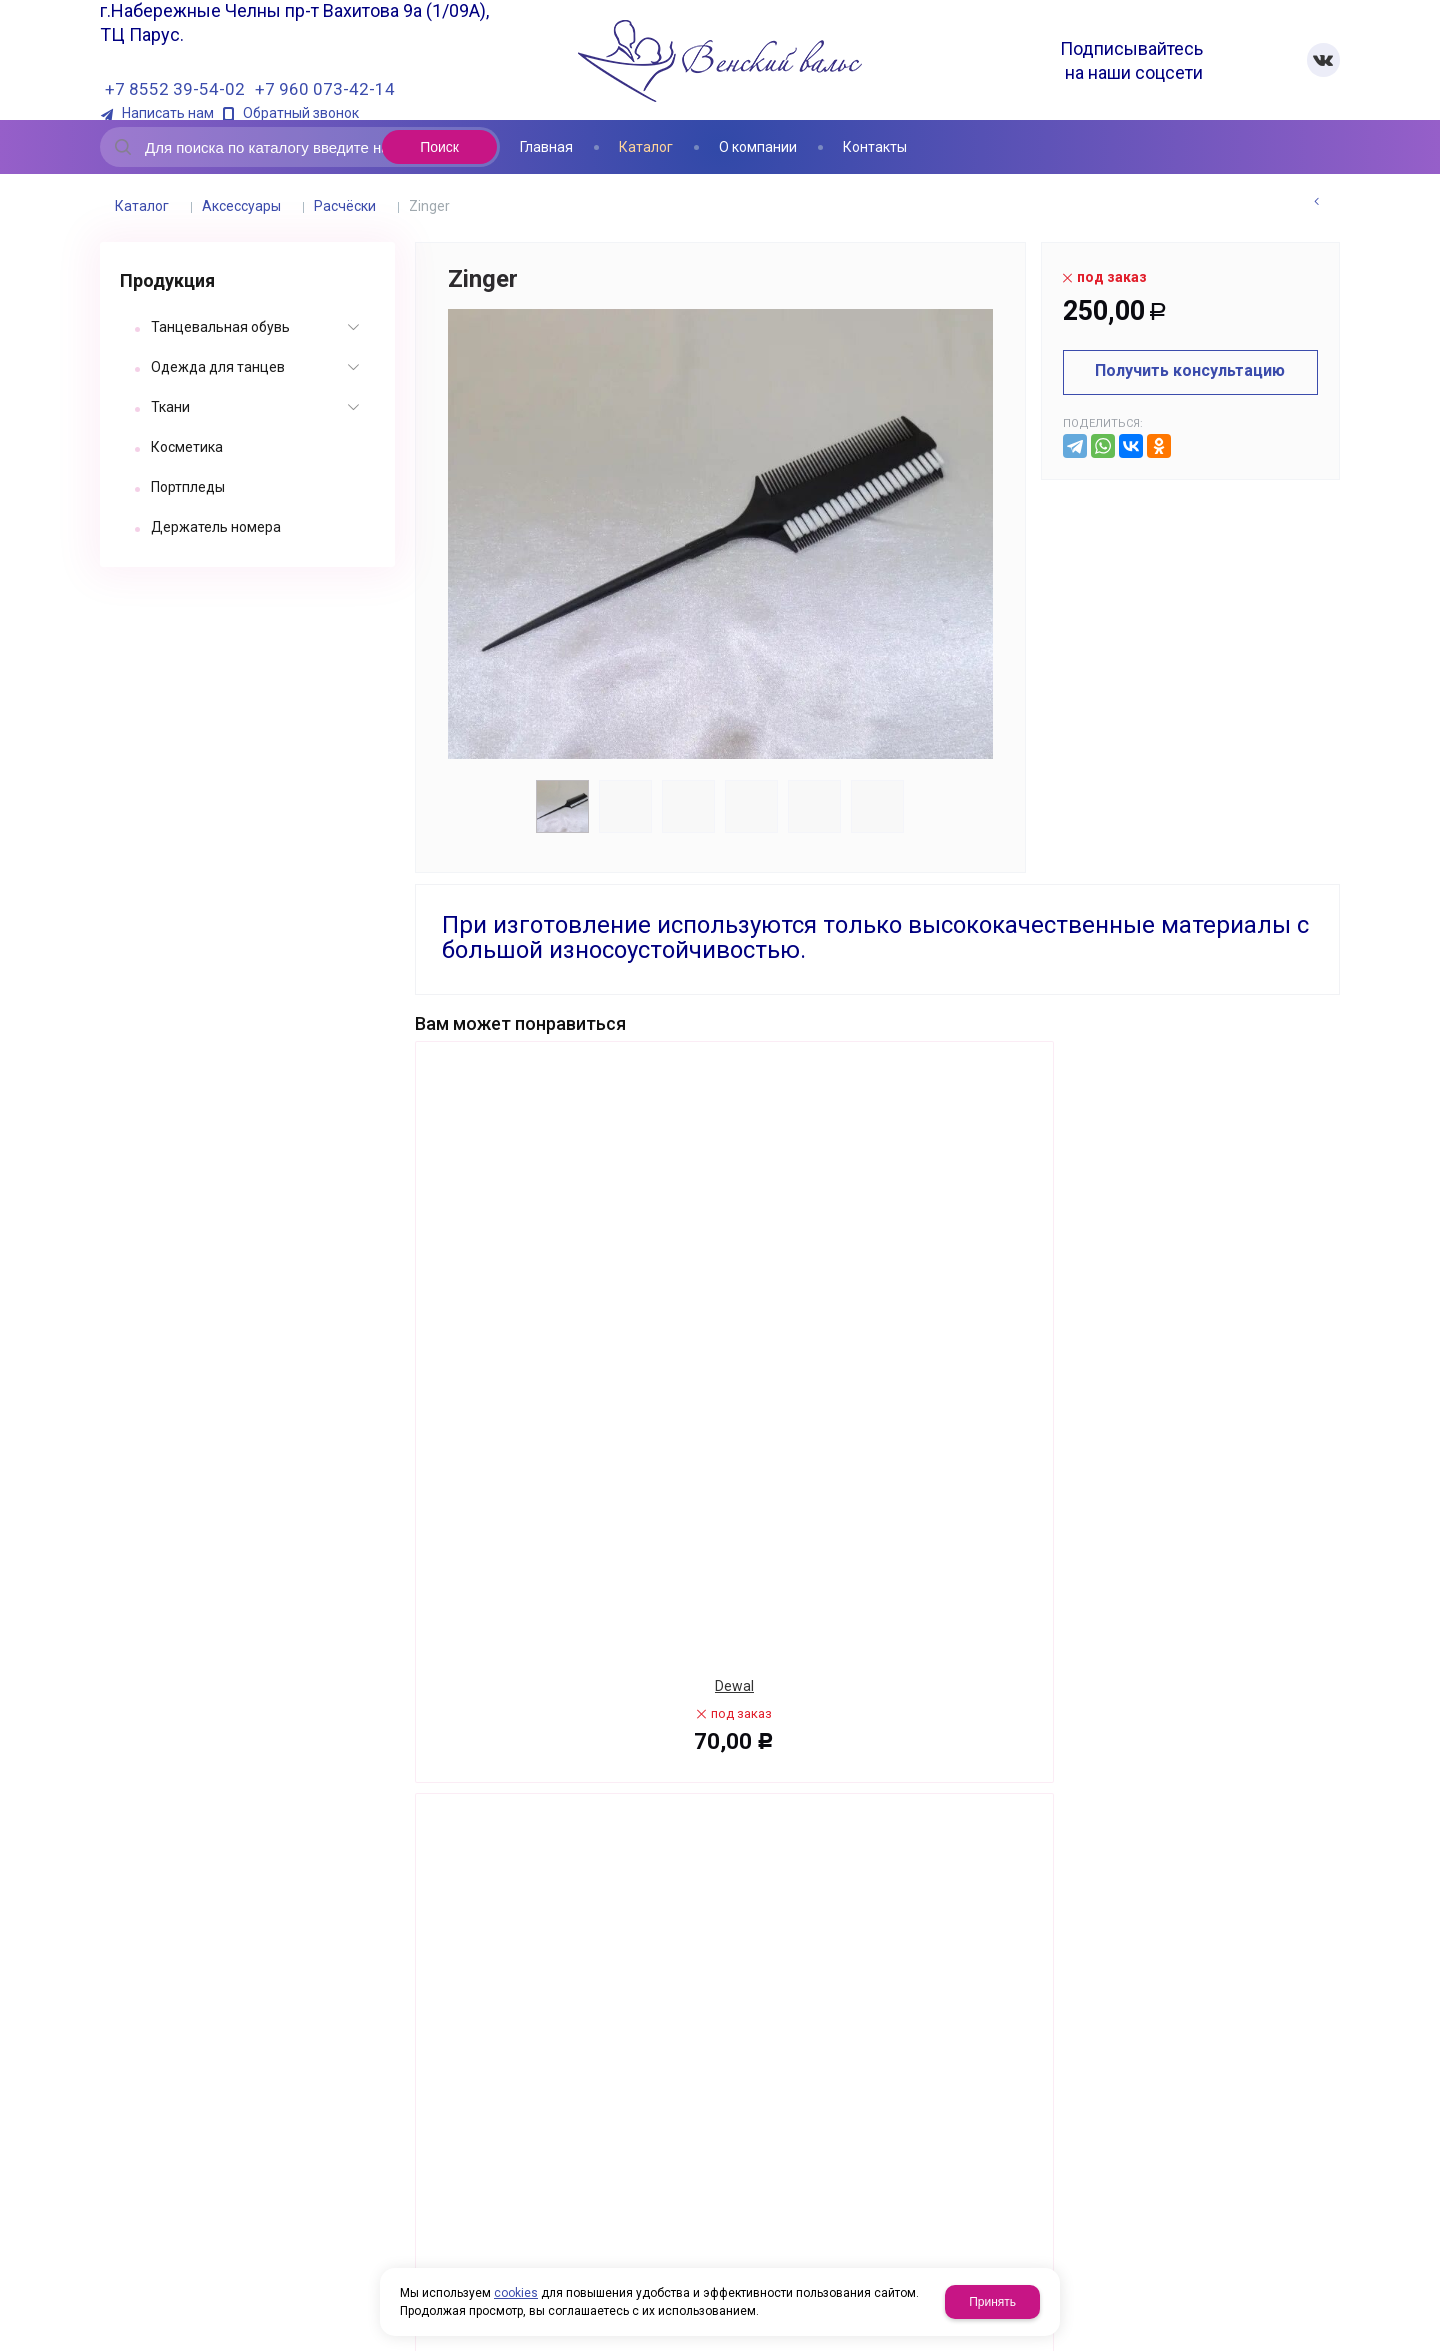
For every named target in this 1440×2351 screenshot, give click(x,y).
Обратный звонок (301, 113)
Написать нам (168, 113)
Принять (992, 2302)
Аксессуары (241, 206)
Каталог (142, 206)
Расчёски (345, 206)
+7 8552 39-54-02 (175, 89)
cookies (516, 2293)
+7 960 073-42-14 (325, 89)
